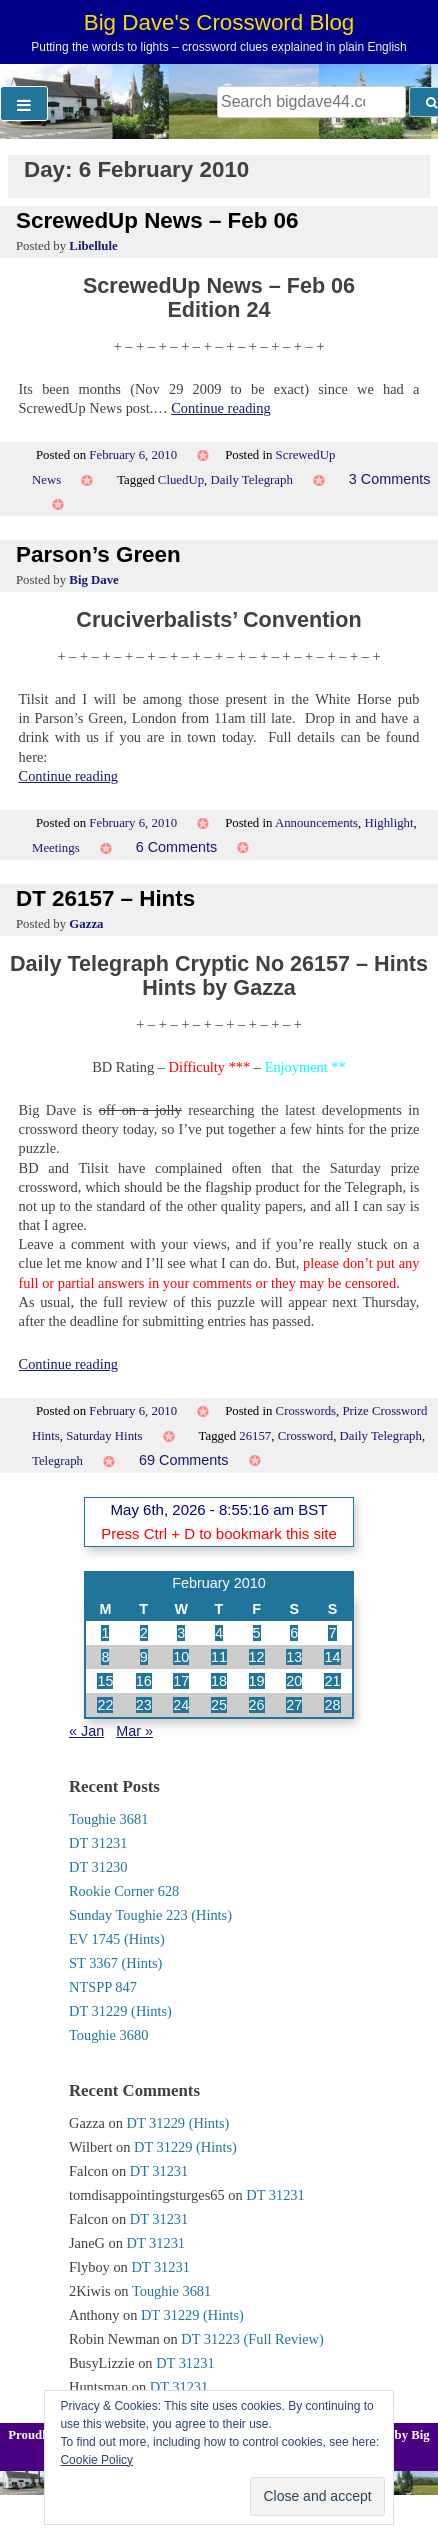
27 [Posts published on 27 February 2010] (294, 1705)
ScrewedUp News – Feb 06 (157, 220)
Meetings (56, 848)
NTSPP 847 (103, 1987)
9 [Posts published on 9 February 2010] (144, 1657)
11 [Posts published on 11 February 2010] (219, 1657)
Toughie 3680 (108, 2035)
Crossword (305, 1436)
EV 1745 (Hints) (117, 1939)
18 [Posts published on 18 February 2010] (219, 1681)
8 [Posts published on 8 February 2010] (105, 1657)
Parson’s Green (98, 554)
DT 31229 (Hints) (120, 2011)
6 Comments (177, 847)
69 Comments (184, 1460)
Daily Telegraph (251, 480)
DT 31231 (98, 1843)
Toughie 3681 (108, 1819)
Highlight (388, 823)
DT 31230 (98, 1867)
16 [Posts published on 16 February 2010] (144, 1681)
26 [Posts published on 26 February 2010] (257, 1705)
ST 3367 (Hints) (115, 1963)
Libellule (93, 246)
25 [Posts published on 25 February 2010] (219, 1705)
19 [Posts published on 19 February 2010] (257, 1681)
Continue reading (221, 408)
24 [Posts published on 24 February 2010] (181, 1705)
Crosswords (306, 1411)
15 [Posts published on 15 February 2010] (105, 1681)
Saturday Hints (104, 1436)
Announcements (316, 823)
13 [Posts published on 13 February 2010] (294, 1657)
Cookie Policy (96, 2460)
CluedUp (181, 480)
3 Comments (390, 479)
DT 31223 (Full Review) (252, 2339)
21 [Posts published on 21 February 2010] (332, 1681)
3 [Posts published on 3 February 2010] (181, 1633)
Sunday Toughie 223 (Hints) (150, 1915)
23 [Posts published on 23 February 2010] (144, 1705)
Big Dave (93, 580)
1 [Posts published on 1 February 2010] (105, 1633)
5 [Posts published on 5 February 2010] (257, 1633)
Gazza (86, 924)
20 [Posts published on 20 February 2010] (294, 1681)
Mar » (134, 1731)
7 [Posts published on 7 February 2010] (332, 1633)
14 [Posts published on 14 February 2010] (332, 1657)
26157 (255, 1436)
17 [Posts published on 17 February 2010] (181, 1681)
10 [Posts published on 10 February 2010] (181, 1657)
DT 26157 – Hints (105, 898)
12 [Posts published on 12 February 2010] (257, 1657)
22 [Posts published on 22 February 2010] (105, 1705)
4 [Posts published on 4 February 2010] (219, 1633)
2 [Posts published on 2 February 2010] (144, 1633)
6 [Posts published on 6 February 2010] (294, 1633)
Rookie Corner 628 (124, 1891)
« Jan (86, 1731)
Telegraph (57, 1461)
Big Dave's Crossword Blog (219, 22)
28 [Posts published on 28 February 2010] (332, 1705)
